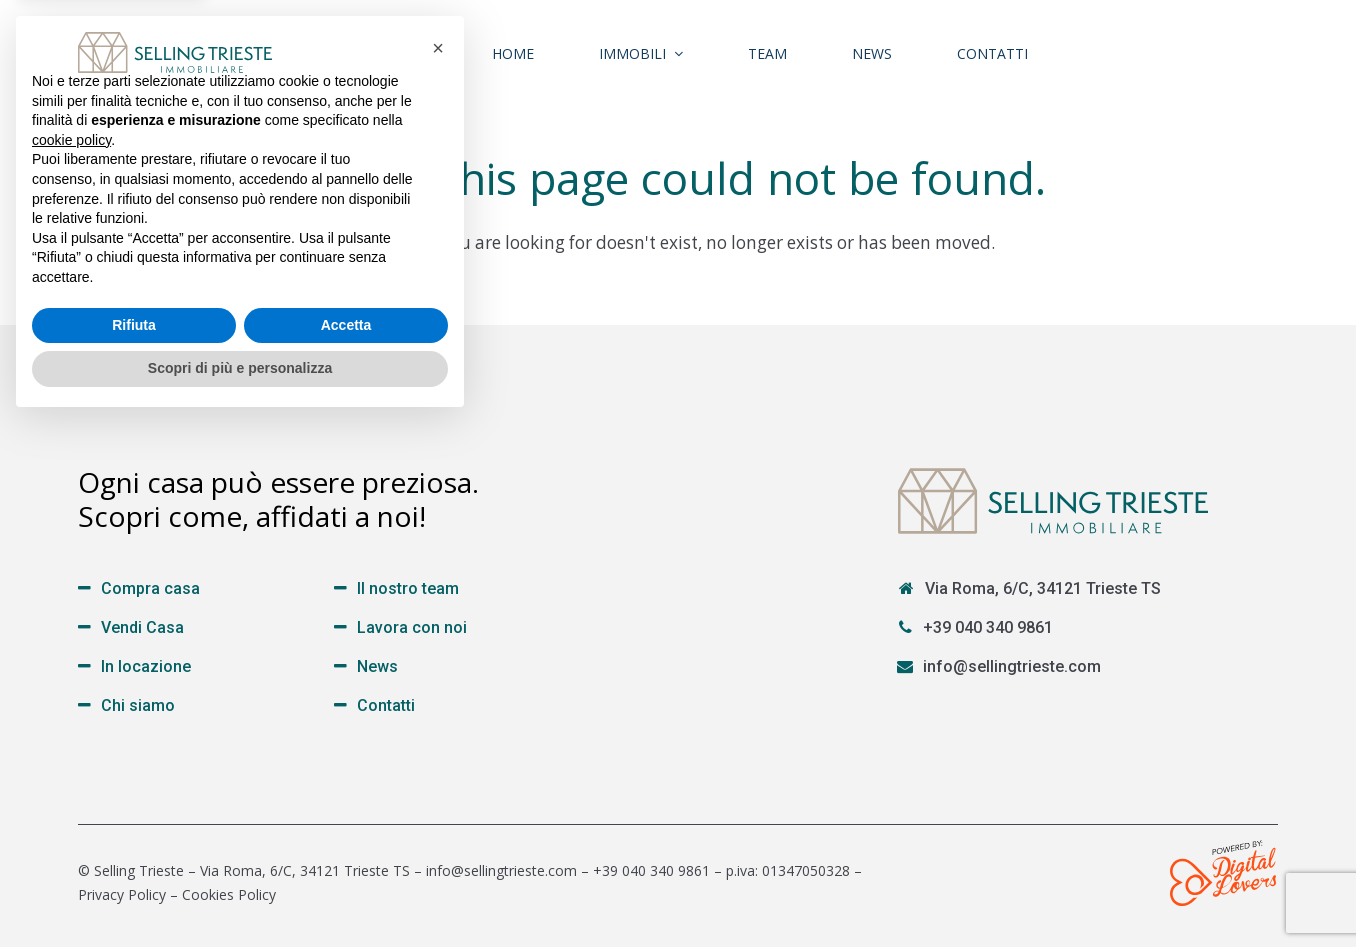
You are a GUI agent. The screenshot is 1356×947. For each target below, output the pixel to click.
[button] (438, 572)
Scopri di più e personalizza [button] (240, 892)
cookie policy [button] (71, 664)
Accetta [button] (346, 849)
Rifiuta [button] (134, 849)
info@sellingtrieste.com (1012, 666)
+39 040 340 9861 (988, 627)
